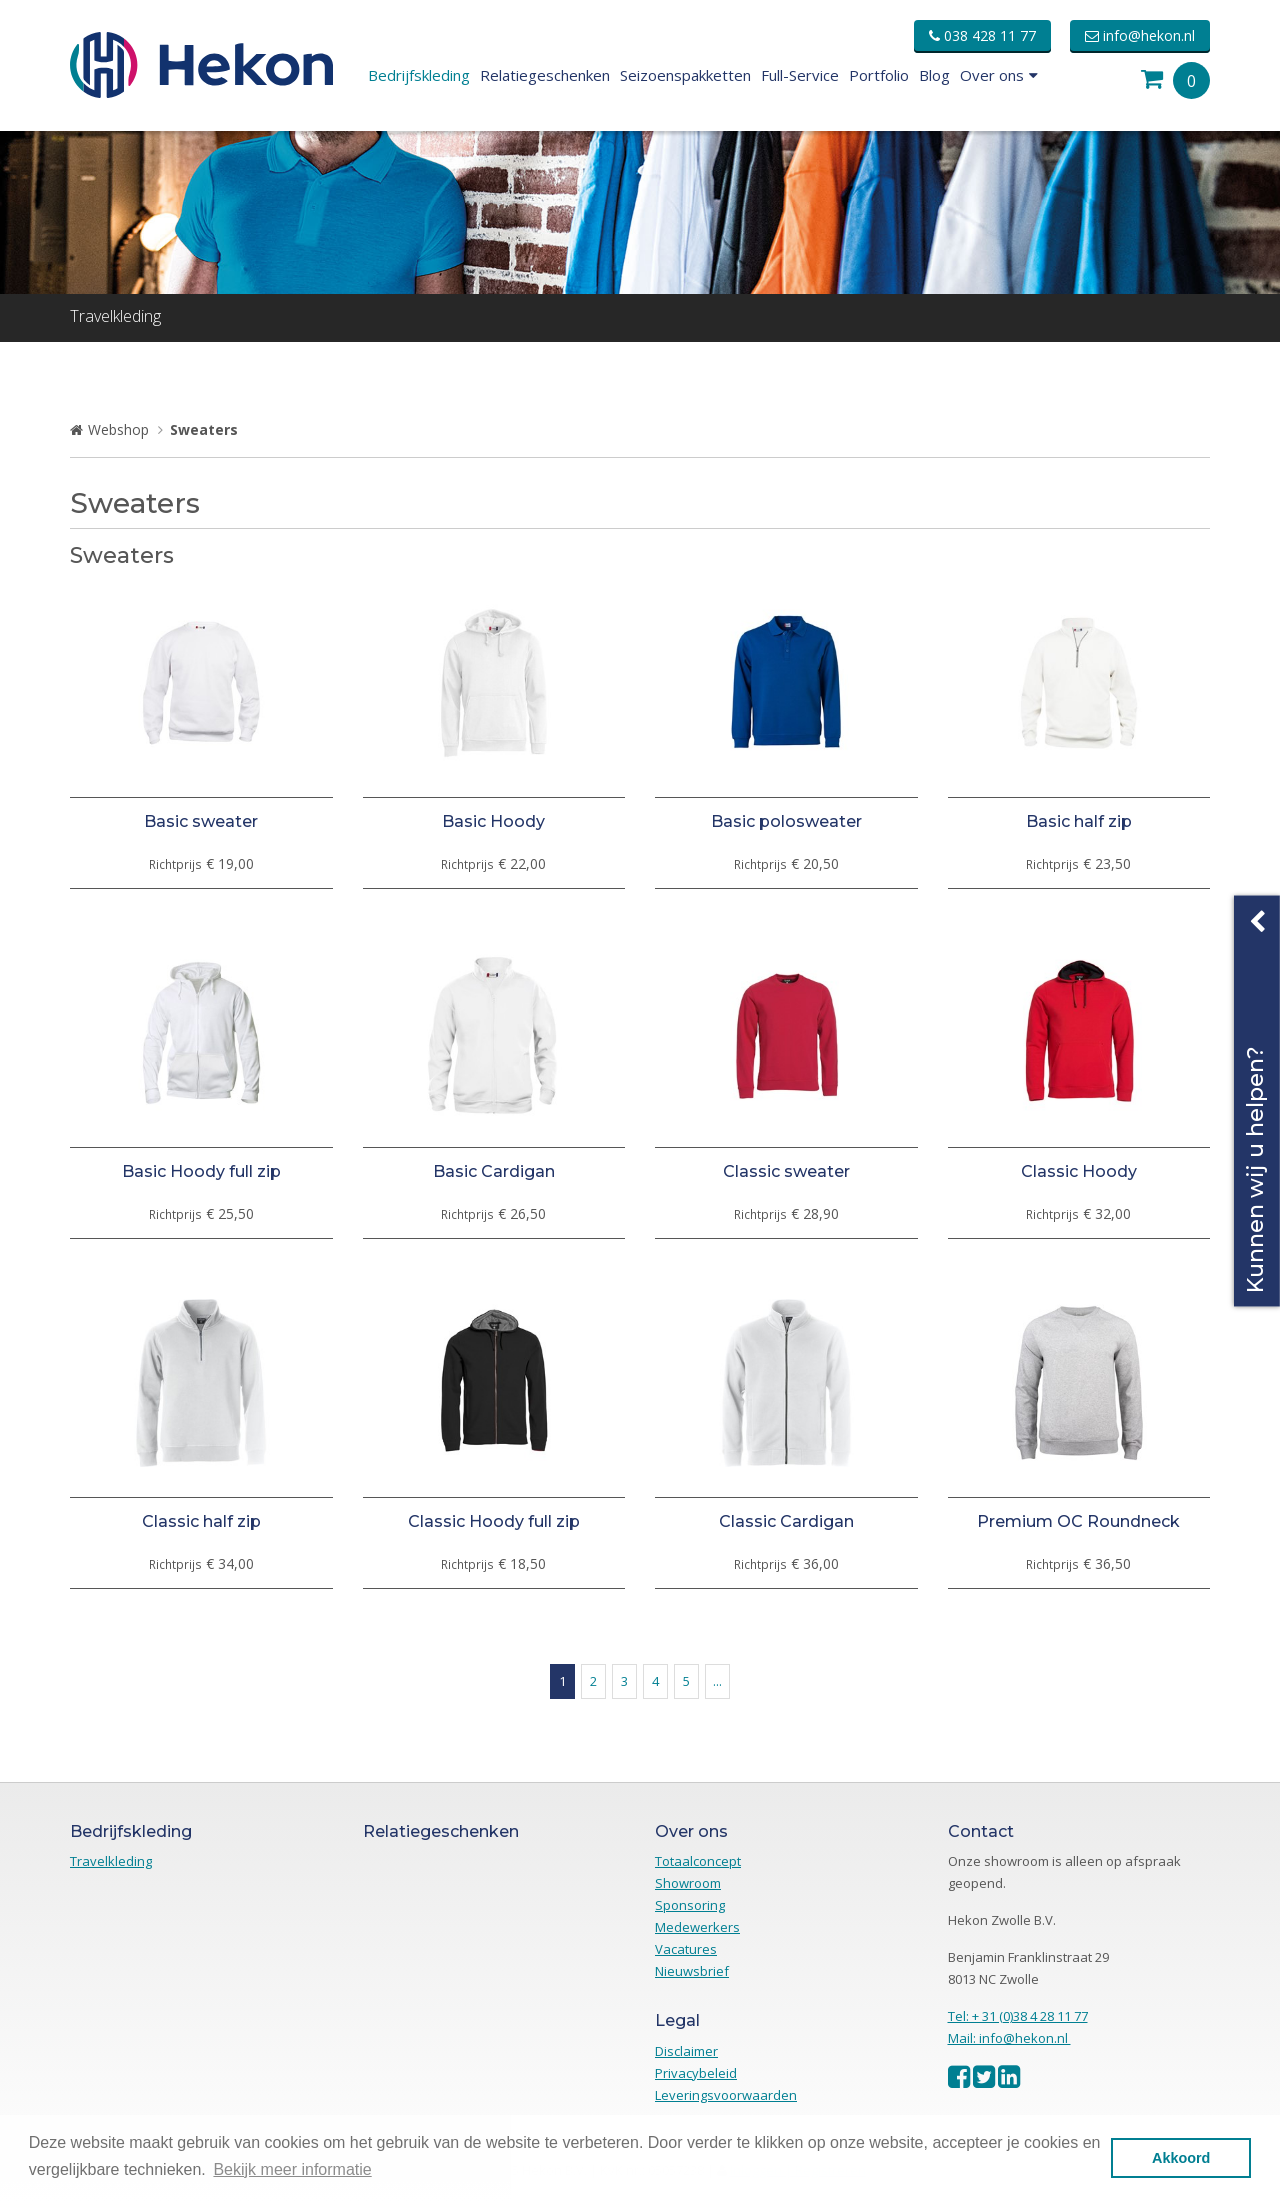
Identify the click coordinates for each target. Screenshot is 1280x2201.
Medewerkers (697, 1927)
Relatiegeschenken (545, 75)
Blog (934, 75)
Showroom (688, 1883)
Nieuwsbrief (692, 1971)
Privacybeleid (696, 2073)
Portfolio (879, 75)
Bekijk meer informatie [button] (292, 2169)
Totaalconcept (698, 1861)
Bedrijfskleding (419, 75)
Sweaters (204, 429)
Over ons (999, 75)
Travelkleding (115, 316)
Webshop (118, 429)
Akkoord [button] (1181, 2158)
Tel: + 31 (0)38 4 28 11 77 (1018, 2016)
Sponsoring (690, 1905)
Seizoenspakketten (685, 75)
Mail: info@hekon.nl (1009, 2038)
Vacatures (686, 1949)
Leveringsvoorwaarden (726, 2095)
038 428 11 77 (982, 35)
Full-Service (800, 75)
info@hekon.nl (1140, 35)
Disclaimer (686, 2051)
